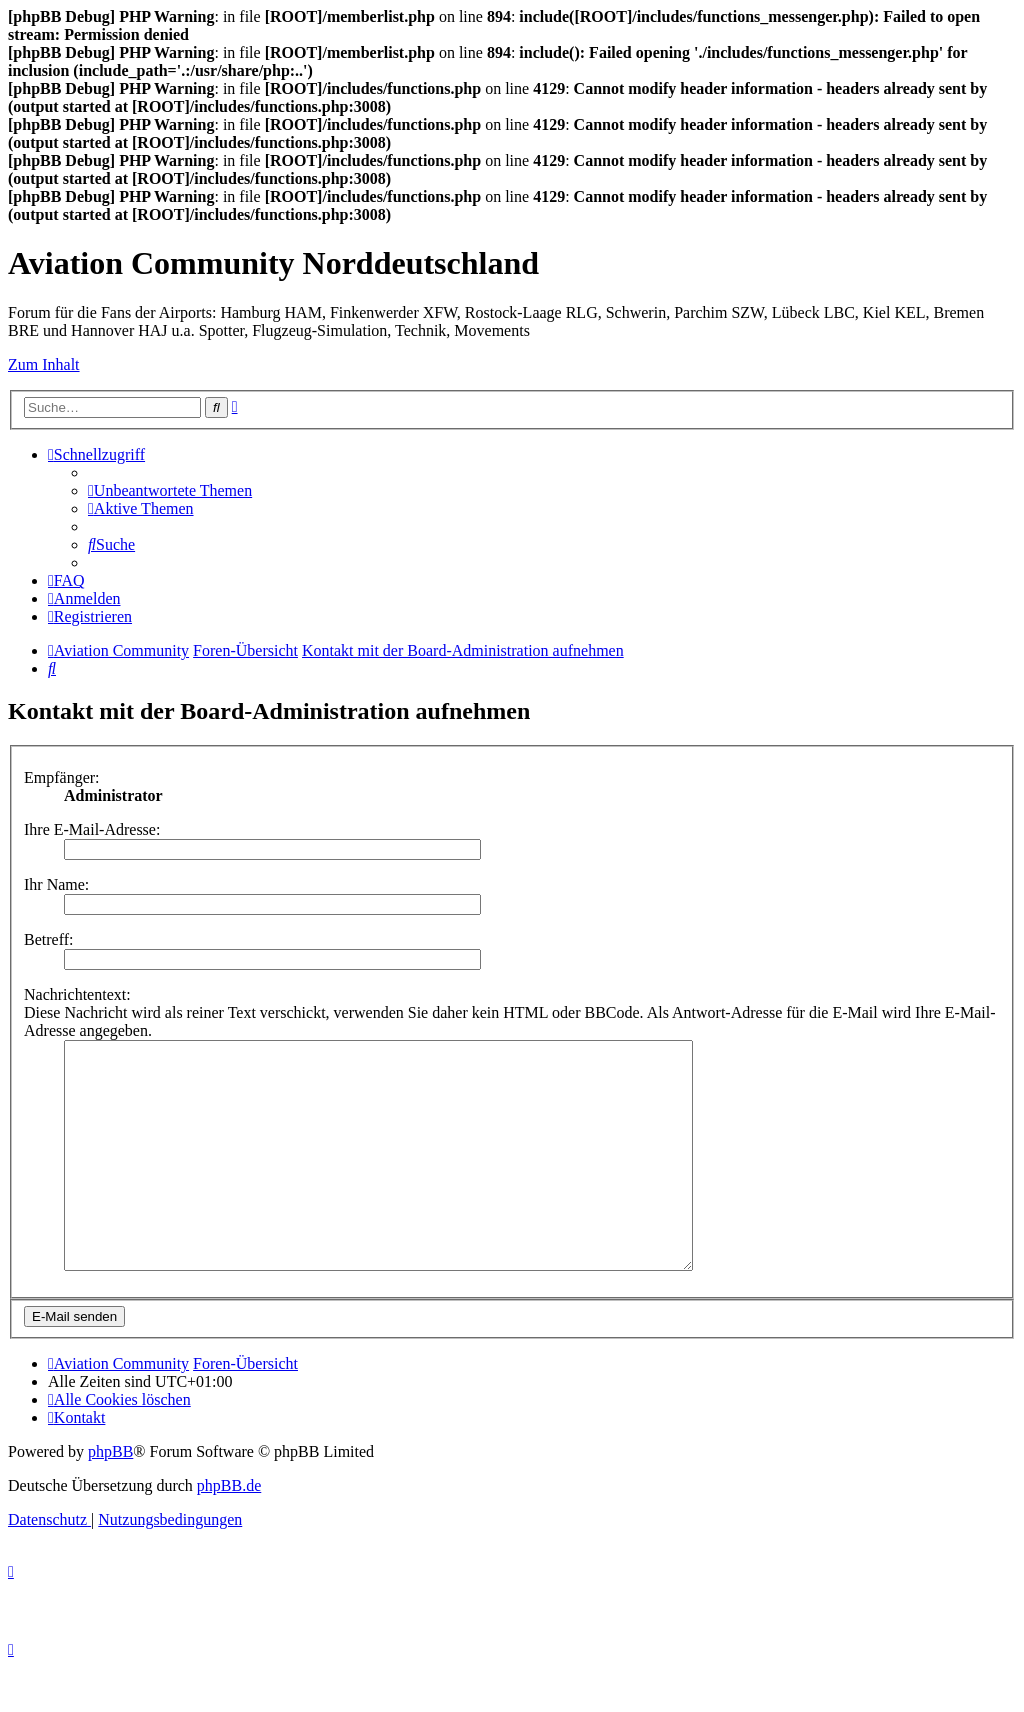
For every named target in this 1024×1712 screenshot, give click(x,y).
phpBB (110, 1496)
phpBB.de (229, 1530)
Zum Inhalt (44, 364)
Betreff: (48, 939)
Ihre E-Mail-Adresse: (92, 829)
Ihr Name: (56, 884)
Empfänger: (62, 777)
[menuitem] (170, 490)
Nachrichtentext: (77, 994)
